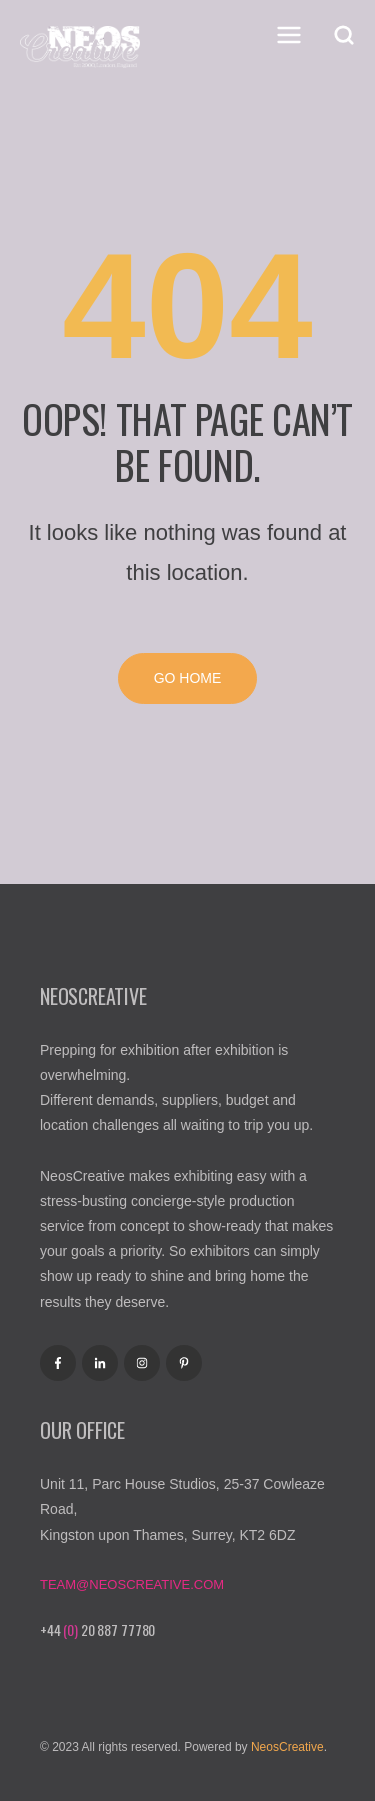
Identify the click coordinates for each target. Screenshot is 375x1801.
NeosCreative (287, 1747)
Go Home (188, 678)
